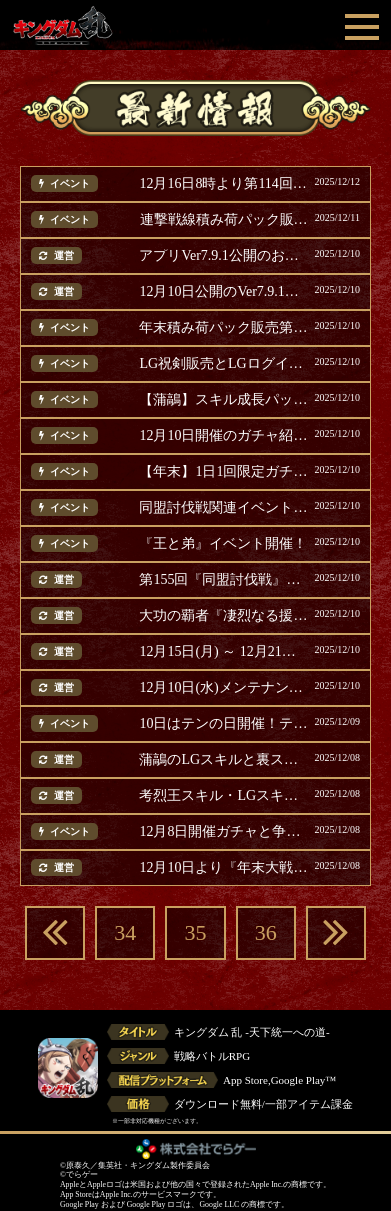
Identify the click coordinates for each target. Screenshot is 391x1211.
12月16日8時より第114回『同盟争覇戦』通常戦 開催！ (224, 184)
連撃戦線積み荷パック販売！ (225, 220)
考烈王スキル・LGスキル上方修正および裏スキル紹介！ (224, 796)
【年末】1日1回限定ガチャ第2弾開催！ (224, 472)
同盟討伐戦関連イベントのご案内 (224, 508)
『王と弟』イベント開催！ (223, 544)
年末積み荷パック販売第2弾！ (224, 328)
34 (125, 932)
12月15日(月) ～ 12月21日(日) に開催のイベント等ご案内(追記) (224, 652)
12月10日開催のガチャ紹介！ (224, 436)
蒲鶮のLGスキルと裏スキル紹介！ (224, 760)
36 (266, 932)
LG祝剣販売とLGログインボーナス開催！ (224, 364)
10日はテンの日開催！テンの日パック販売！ (224, 724)
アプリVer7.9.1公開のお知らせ (224, 256)
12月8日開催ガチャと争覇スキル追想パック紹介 (224, 832)
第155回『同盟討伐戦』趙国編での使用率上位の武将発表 (224, 580)
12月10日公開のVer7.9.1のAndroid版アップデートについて (224, 292)
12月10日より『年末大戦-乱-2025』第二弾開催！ (224, 868)
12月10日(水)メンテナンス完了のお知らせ (224, 688)
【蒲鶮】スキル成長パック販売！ (224, 400)
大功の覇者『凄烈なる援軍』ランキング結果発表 (224, 616)
